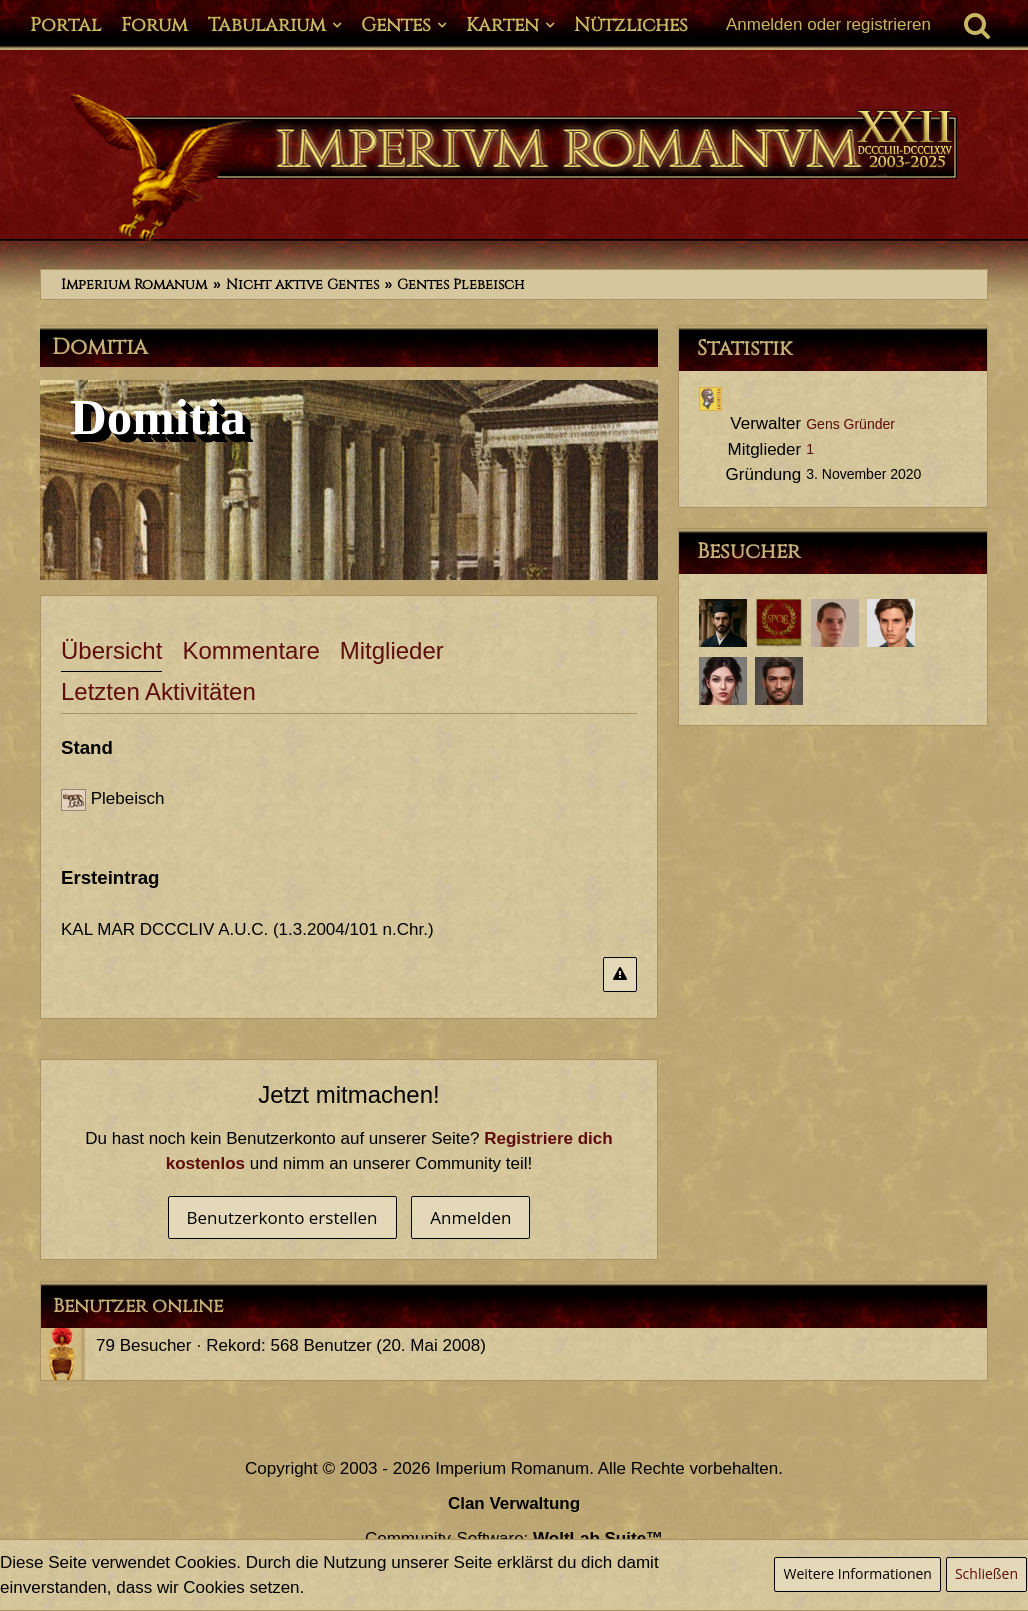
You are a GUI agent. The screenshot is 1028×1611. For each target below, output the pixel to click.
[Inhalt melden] (620, 974)
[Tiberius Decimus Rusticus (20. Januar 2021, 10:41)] (779, 681)
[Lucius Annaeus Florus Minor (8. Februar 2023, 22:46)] (835, 623)
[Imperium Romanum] (514, 168)
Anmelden (470, 1217)
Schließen (986, 1573)
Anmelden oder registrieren (828, 24)
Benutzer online (138, 1306)
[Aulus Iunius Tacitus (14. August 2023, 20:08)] (723, 623)
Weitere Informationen (857, 1573)
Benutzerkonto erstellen (282, 1217)
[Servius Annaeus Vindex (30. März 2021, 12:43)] (891, 623)
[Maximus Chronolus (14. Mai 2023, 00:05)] (779, 623)
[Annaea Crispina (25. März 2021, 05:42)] (723, 681)
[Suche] (977, 25)
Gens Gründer (850, 424)
